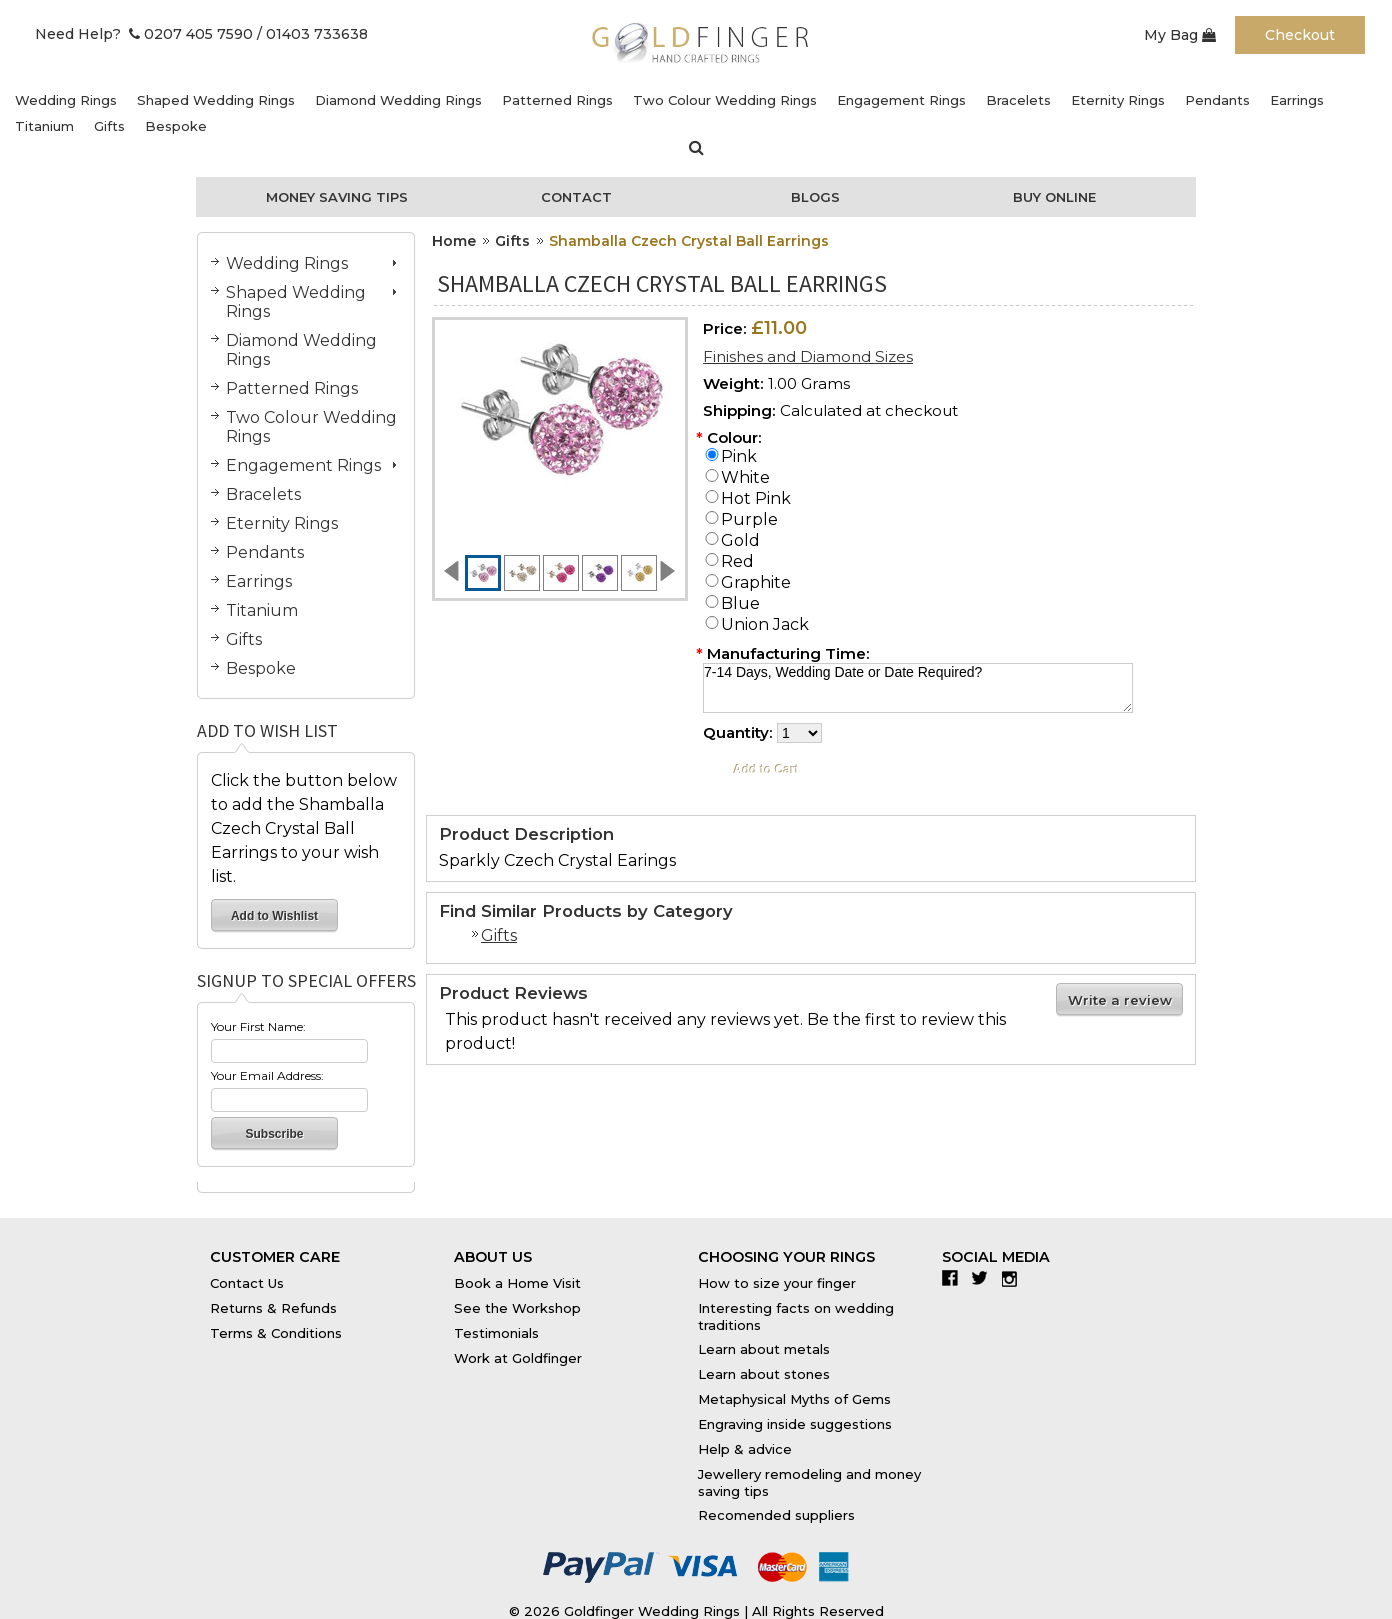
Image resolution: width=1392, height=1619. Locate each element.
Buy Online (1054, 197)
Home (454, 241)
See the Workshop (517, 1308)
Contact (576, 197)
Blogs (815, 197)
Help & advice (745, 1449)
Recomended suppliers (776, 1515)
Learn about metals (764, 1349)
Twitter (984, 1278)
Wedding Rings (66, 100)
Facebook (954, 1278)
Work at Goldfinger (518, 1358)
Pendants (1217, 100)
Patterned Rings (557, 100)
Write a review (1120, 1000)
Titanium (44, 126)
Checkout (1300, 35)
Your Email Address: (267, 1075)
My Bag (1180, 35)
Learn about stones (764, 1374)
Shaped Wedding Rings (216, 100)
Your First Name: (258, 1026)
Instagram (1014, 1278)
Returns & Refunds (273, 1308)
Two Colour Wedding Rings (725, 100)
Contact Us (247, 1283)
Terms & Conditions (276, 1333)
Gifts (109, 126)
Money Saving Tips (337, 197)
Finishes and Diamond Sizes (808, 356)
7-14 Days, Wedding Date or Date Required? (918, 688)
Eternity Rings (1118, 100)
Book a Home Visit (517, 1283)
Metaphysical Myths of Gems (794, 1399)
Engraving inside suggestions (795, 1424)
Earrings (1297, 100)
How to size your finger (777, 1283)
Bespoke (176, 126)
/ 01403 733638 (312, 34)
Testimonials (496, 1333)
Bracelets (1018, 100)
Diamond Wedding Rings (398, 100)
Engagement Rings (901, 100)
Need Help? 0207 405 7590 (144, 34)
